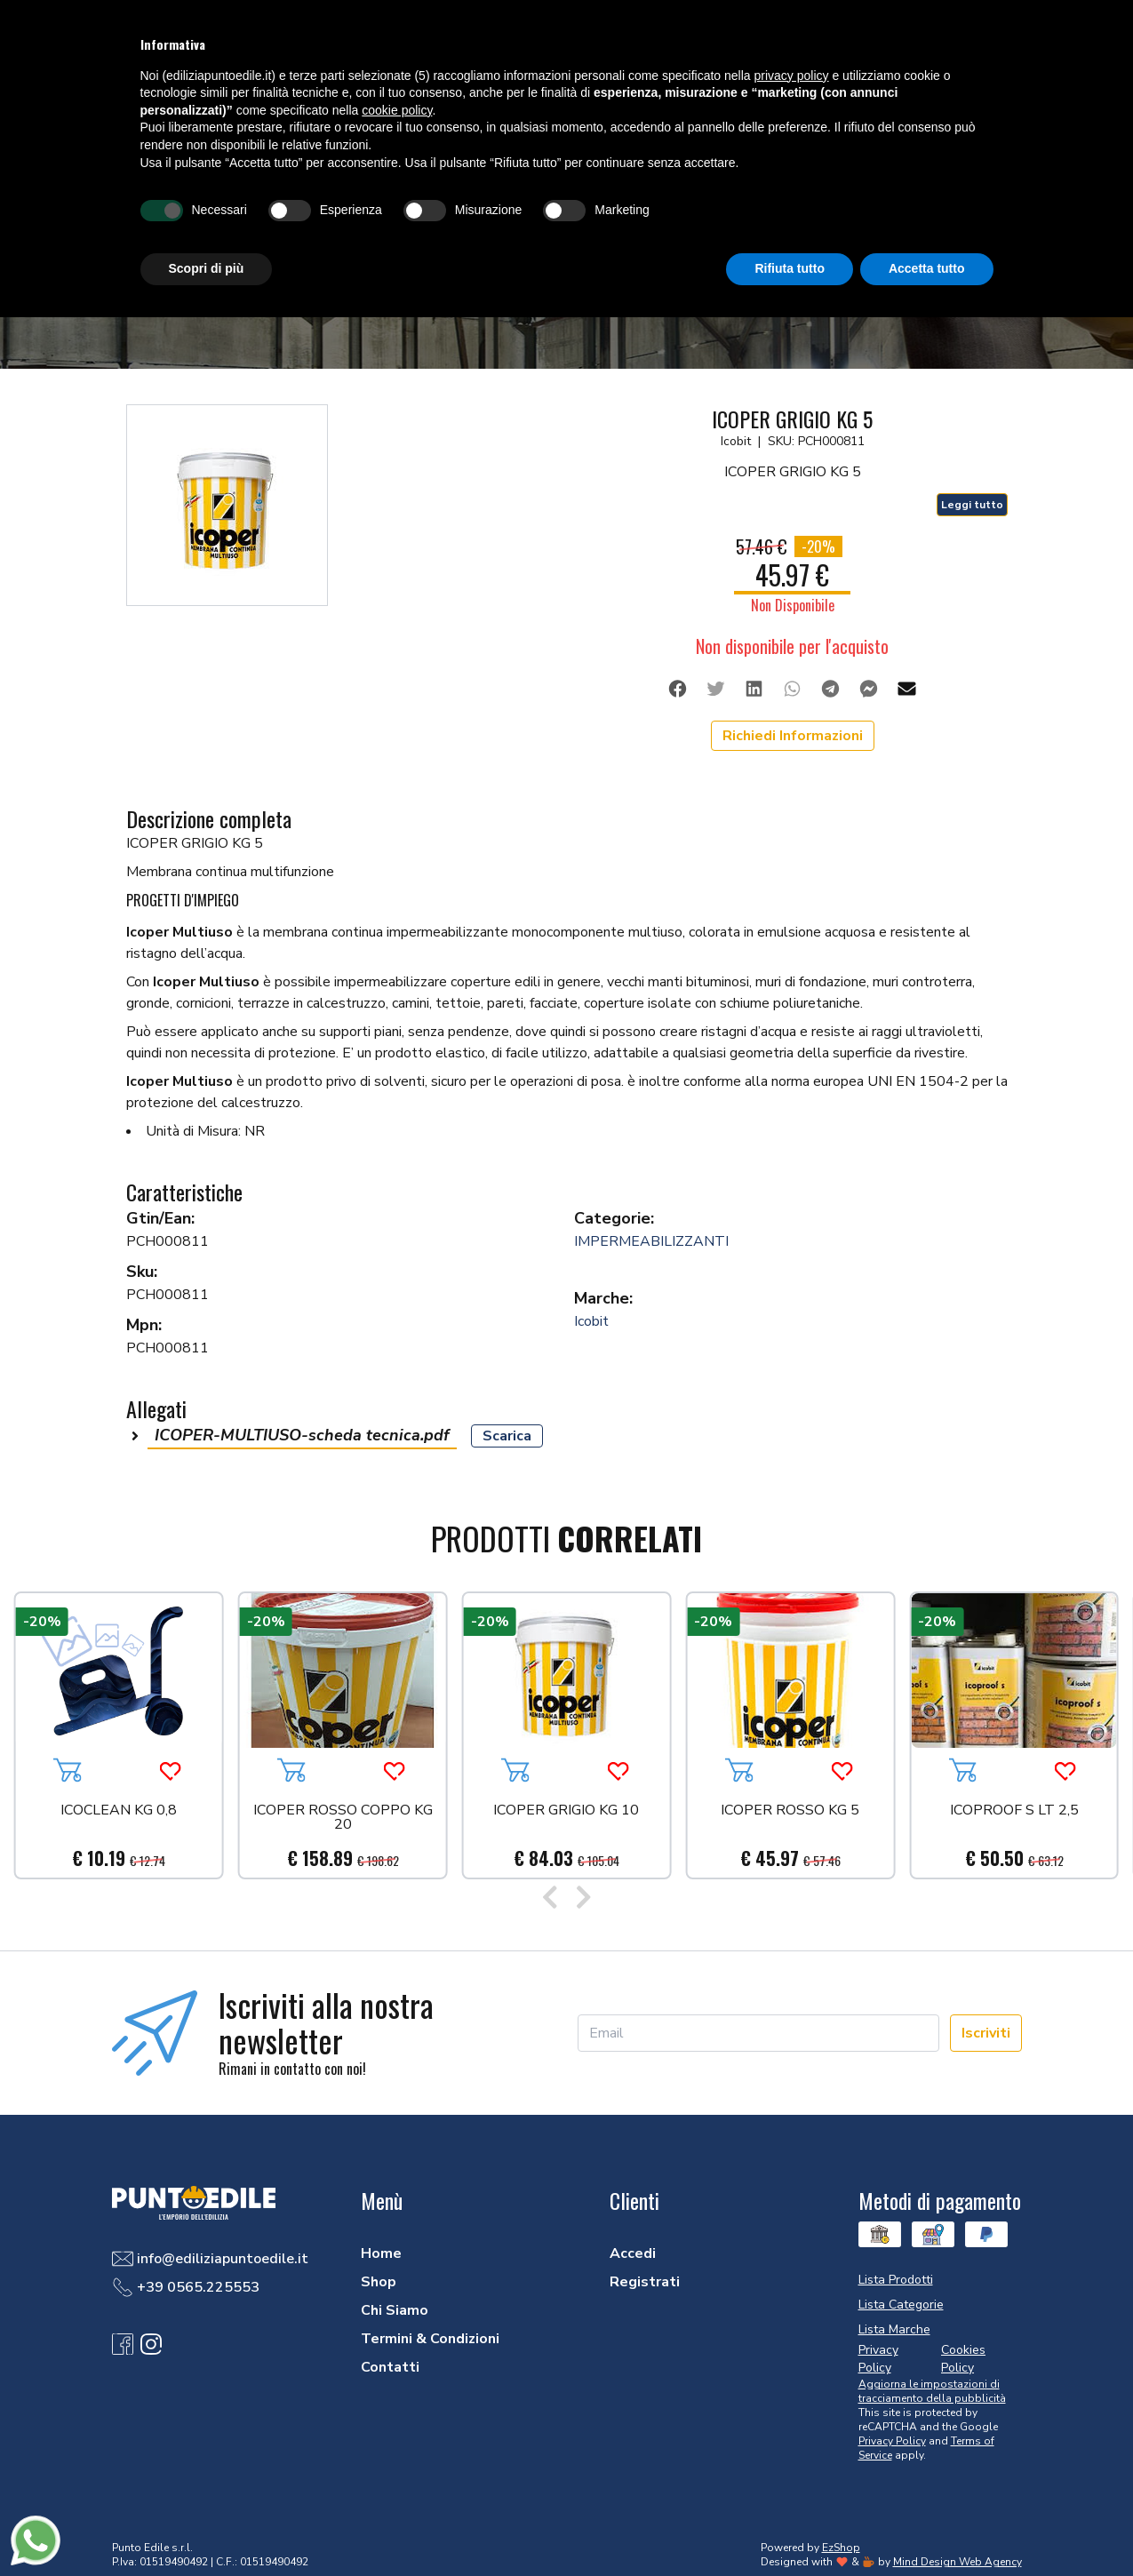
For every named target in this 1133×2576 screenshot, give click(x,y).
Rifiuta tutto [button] (789, 268)
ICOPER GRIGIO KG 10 (566, 1811)
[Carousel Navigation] (566, 1899)
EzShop (841, 2547)
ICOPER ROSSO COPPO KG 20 (343, 1818)
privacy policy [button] (791, 75)
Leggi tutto (972, 505)
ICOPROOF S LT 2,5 (1014, 1811)
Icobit (591, 1321)
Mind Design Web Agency (957, 2562)
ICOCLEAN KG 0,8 (118, 1811)
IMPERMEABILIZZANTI (651, 1241)
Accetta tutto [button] (927, 268)
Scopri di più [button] (206, 268)
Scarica (507, 1436)
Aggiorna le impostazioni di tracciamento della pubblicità (932, 2391)
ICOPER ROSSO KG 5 (790, 1811)
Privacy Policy (892, 2441)
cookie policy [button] (397, 110)
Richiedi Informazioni (792, 736)
